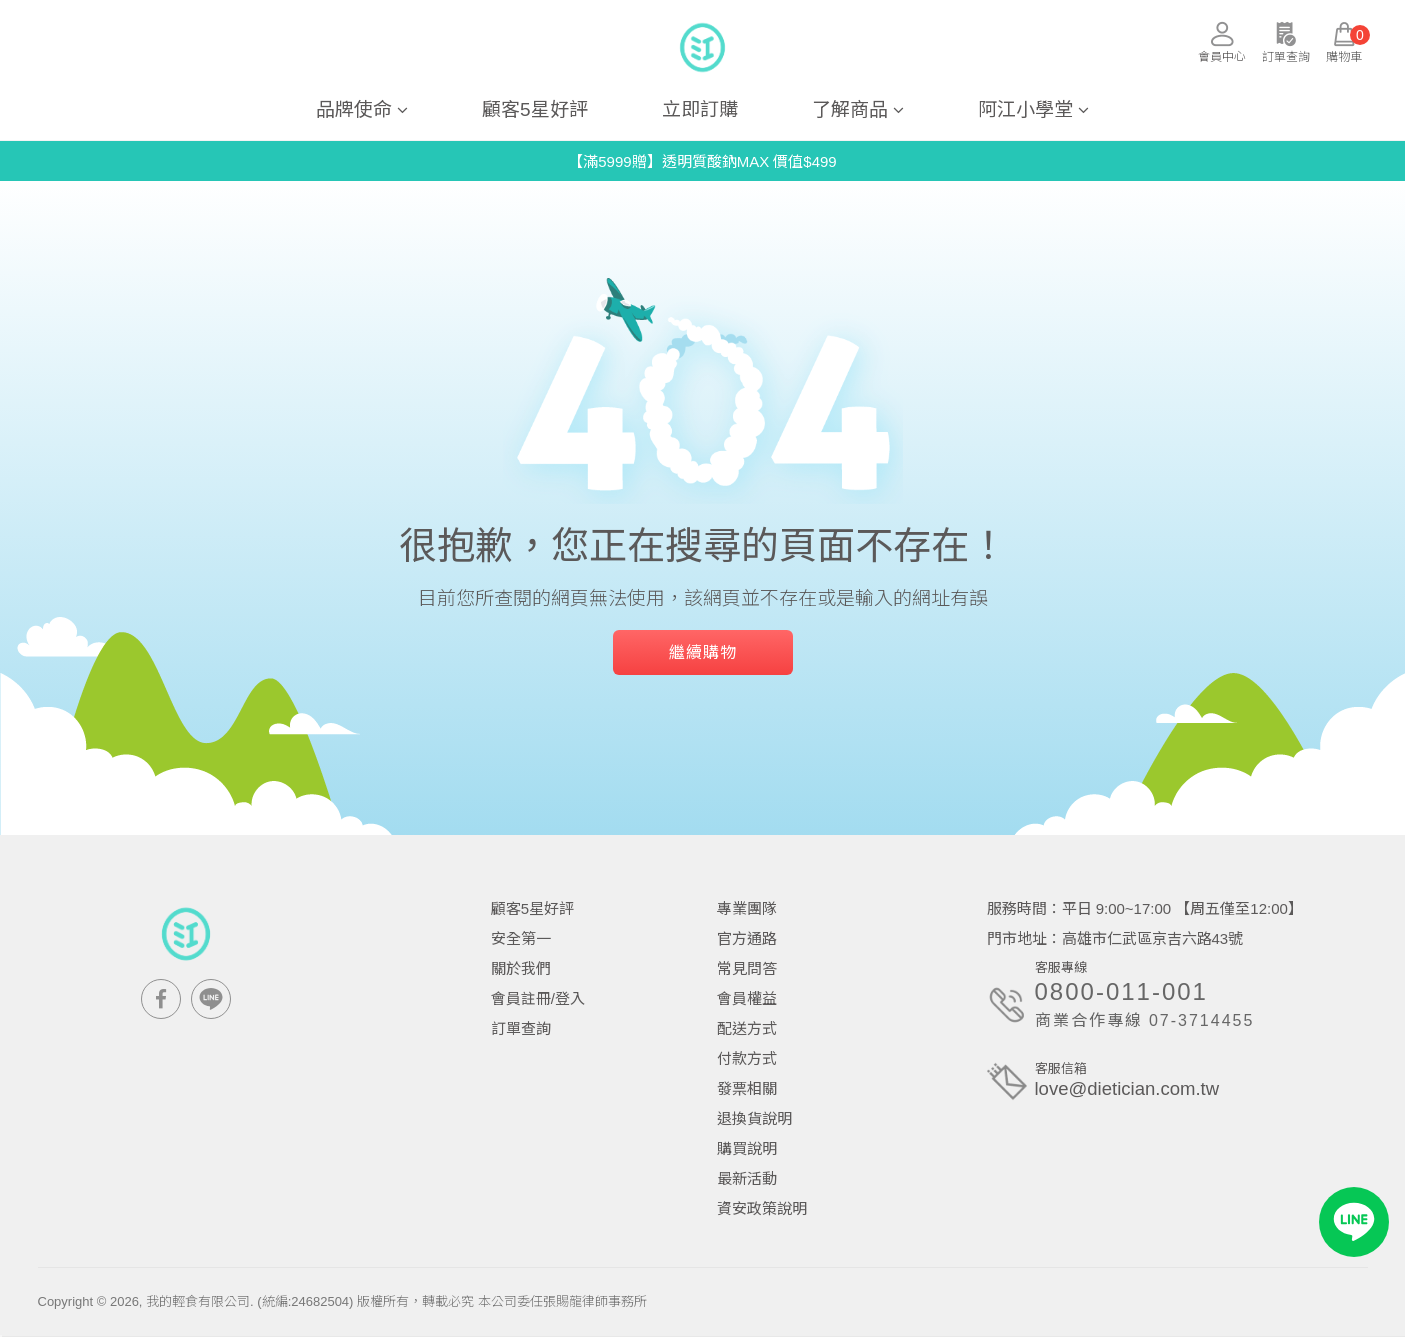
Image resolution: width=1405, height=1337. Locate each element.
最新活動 (747, 1178)
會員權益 (747, 998)
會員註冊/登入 (538, 998)
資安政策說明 (762, 1208)
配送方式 (747, 1028)
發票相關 (747, 1088)
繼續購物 (703, 652)
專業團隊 (747, 908)
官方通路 (747, 938)
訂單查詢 (521, 1028)
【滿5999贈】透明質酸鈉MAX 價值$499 (702, 161)
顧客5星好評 (535, 109)
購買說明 (747, 1148)
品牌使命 (362, 109)
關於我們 (521, 968)
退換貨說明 (754, 1118)
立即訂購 (700, 109)
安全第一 (521, 938)
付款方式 (747, 1058)
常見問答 (747, 968)
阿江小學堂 (1033, 109)
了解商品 (858, 109)
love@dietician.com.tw (1129, 1089)
